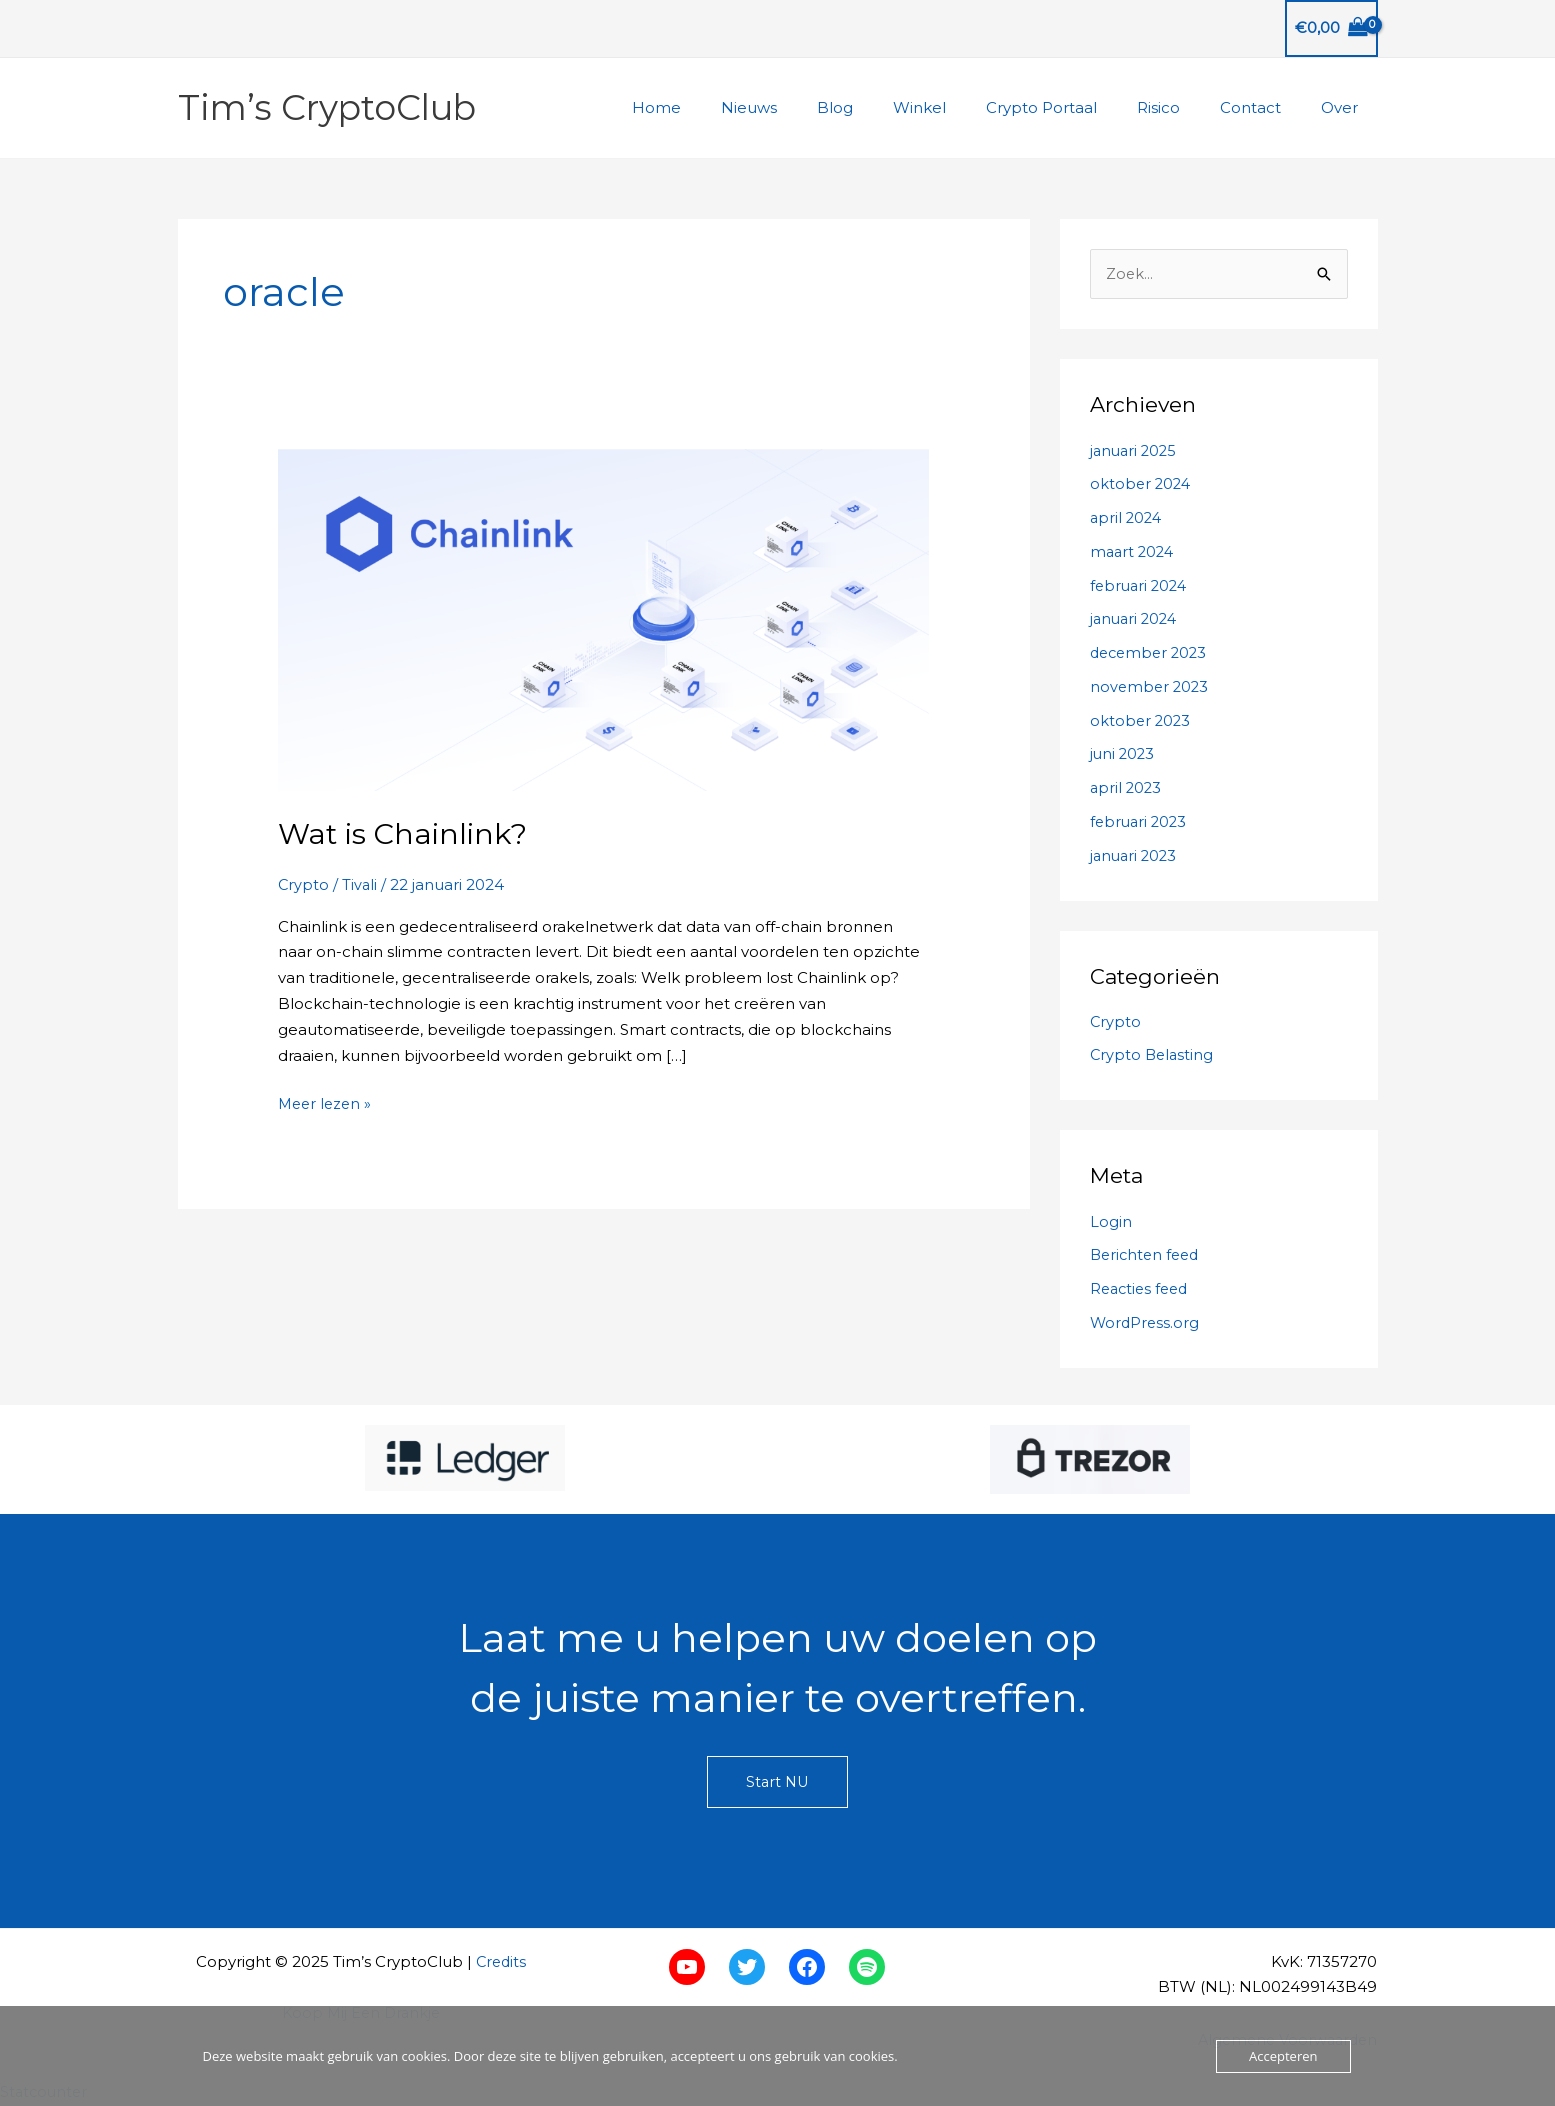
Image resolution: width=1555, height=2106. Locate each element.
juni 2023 (1123, 754)
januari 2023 (1135, 855)
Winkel (964, 107)
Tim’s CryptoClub (327, 107)
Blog (890, 107)
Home (731, 107)
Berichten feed (1147, 1255)
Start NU (778, 1783)
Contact (1265, 107)
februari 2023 (1140, 822)
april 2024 (1127, 518)
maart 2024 (1134, 552)
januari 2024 (1136, 619)
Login (1111, 1222)
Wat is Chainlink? (406, 833)
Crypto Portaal (1076, 107)
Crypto (304, 884)
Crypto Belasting (1153, 1055)
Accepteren (1283, 2056)
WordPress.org (1146, 1323)
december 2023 (1151, 653)
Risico (1183, 107)
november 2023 (1151, 687)
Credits (500, 1962)
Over (1344, 107)
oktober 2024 (1142, 484)
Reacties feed (1142, 1289)
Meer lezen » (327, 1104)
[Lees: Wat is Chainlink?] (604, 618)
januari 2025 (1135, 450)
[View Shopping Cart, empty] (1331, 28)
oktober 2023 (1141, 720)
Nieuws (814, 107)
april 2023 (1127, 788)
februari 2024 (1141, 585)
